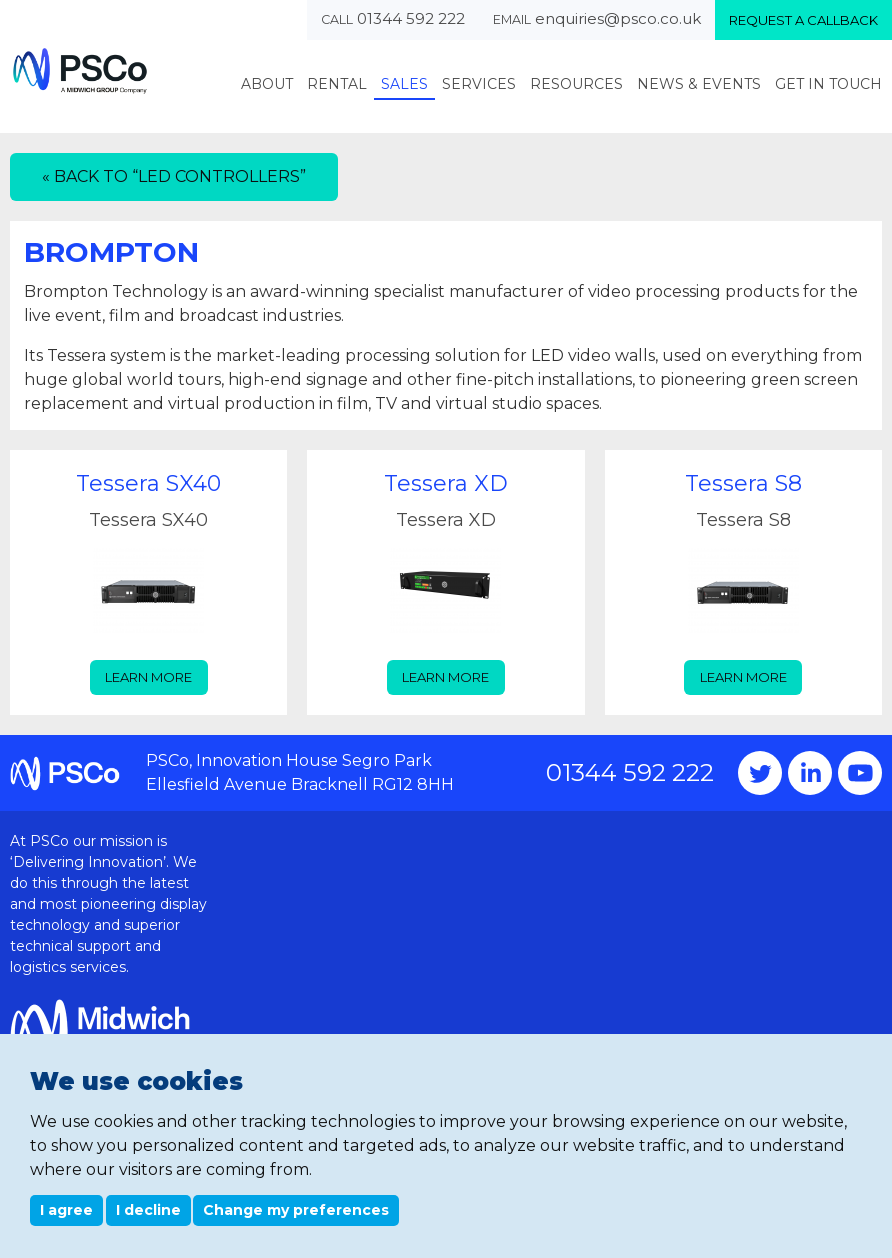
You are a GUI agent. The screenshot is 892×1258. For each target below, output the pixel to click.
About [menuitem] (267, 84)
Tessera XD (446, 483)
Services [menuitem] (479, 84)
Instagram (810, 773)
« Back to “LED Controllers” (174, 176)
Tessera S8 (743, 483)
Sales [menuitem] (404, 84)
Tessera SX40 (148, 483)
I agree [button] (66, 1210)
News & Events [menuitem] (699, 84)
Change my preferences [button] (296, 1210)
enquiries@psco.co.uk (618, 18)
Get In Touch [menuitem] (828, 84)
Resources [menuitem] (576, 84)
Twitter (760, 773)
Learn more (148, 677)
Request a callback (803, 20)
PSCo (80, 70)
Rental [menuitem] (337, 84)
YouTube (860, 773)
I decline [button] (148, 1210)
